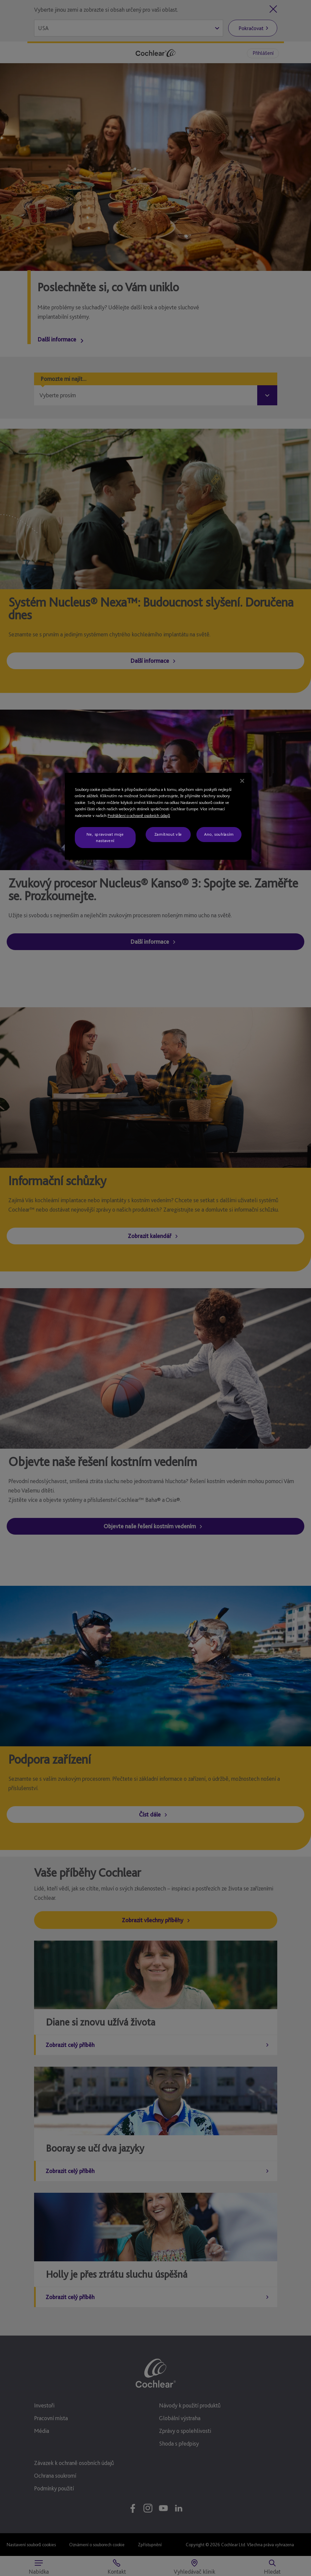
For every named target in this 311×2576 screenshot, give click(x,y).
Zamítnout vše (168, 834)
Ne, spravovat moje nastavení (105, 837)
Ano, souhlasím (219, 834)
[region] (158, 816)
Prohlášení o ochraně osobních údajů (139, 815)
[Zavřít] (242, 781)
